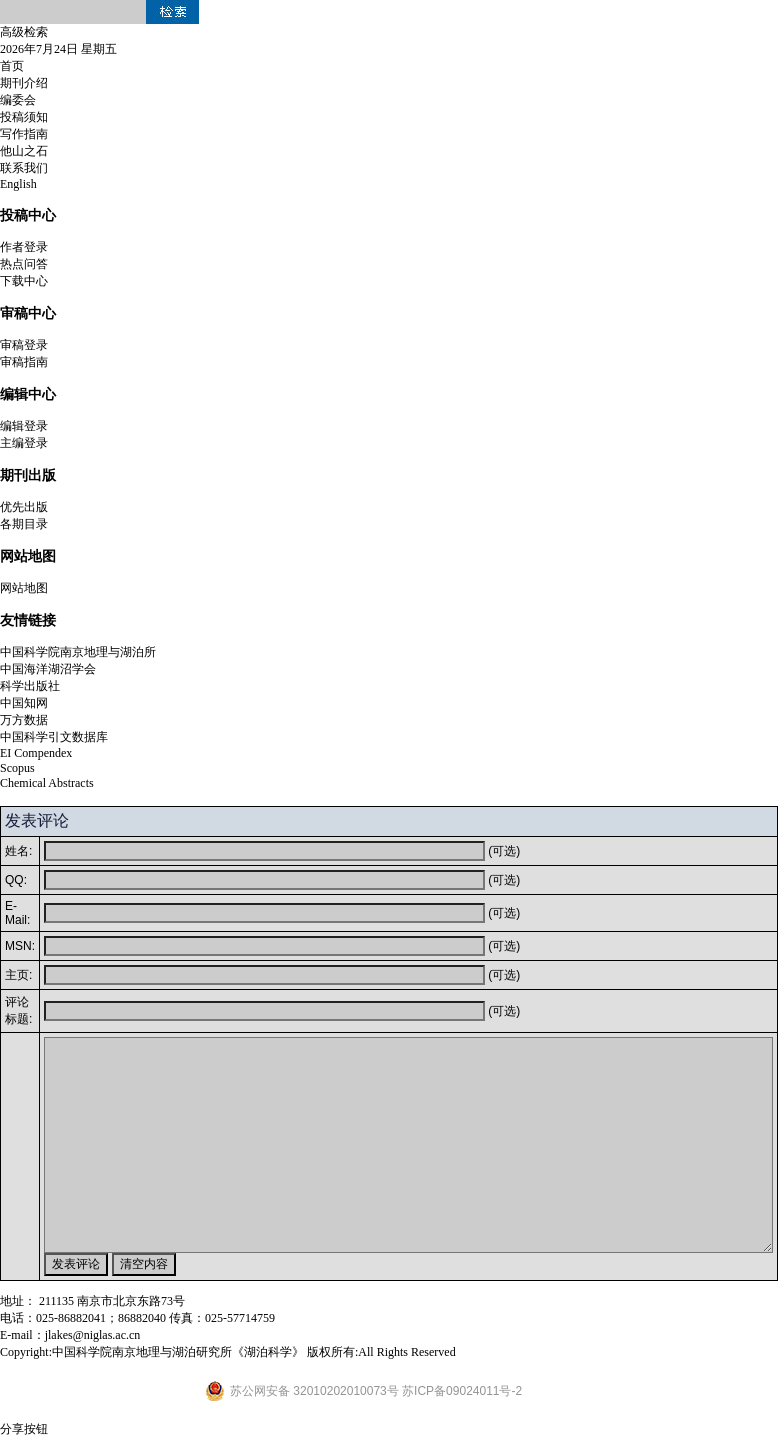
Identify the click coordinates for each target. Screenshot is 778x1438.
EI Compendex (36, 753)
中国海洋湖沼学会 (48, 669)
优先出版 (24, 507)
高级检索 (24, 32)
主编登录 (24, 443)
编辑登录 (24, 426)
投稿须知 (24, 117)
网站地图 (24, 588)
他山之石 (24, 151)
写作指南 (24, 134)
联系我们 (24, 168)
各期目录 (24, 524)
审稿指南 (24, 362)
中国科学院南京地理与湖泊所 (78, 652)
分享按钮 (24, 1429)
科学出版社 (30, 686)
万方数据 (24, 720)
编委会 (18, 100)
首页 (12, 66)
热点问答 (24, 264)
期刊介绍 (24, 83)
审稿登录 (24, 345)
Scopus (17, 768)
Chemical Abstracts (47, 783)
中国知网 (24, 703)
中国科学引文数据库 (54, 737)
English (18, 184)
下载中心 (24, 281)
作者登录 (24, 247)
